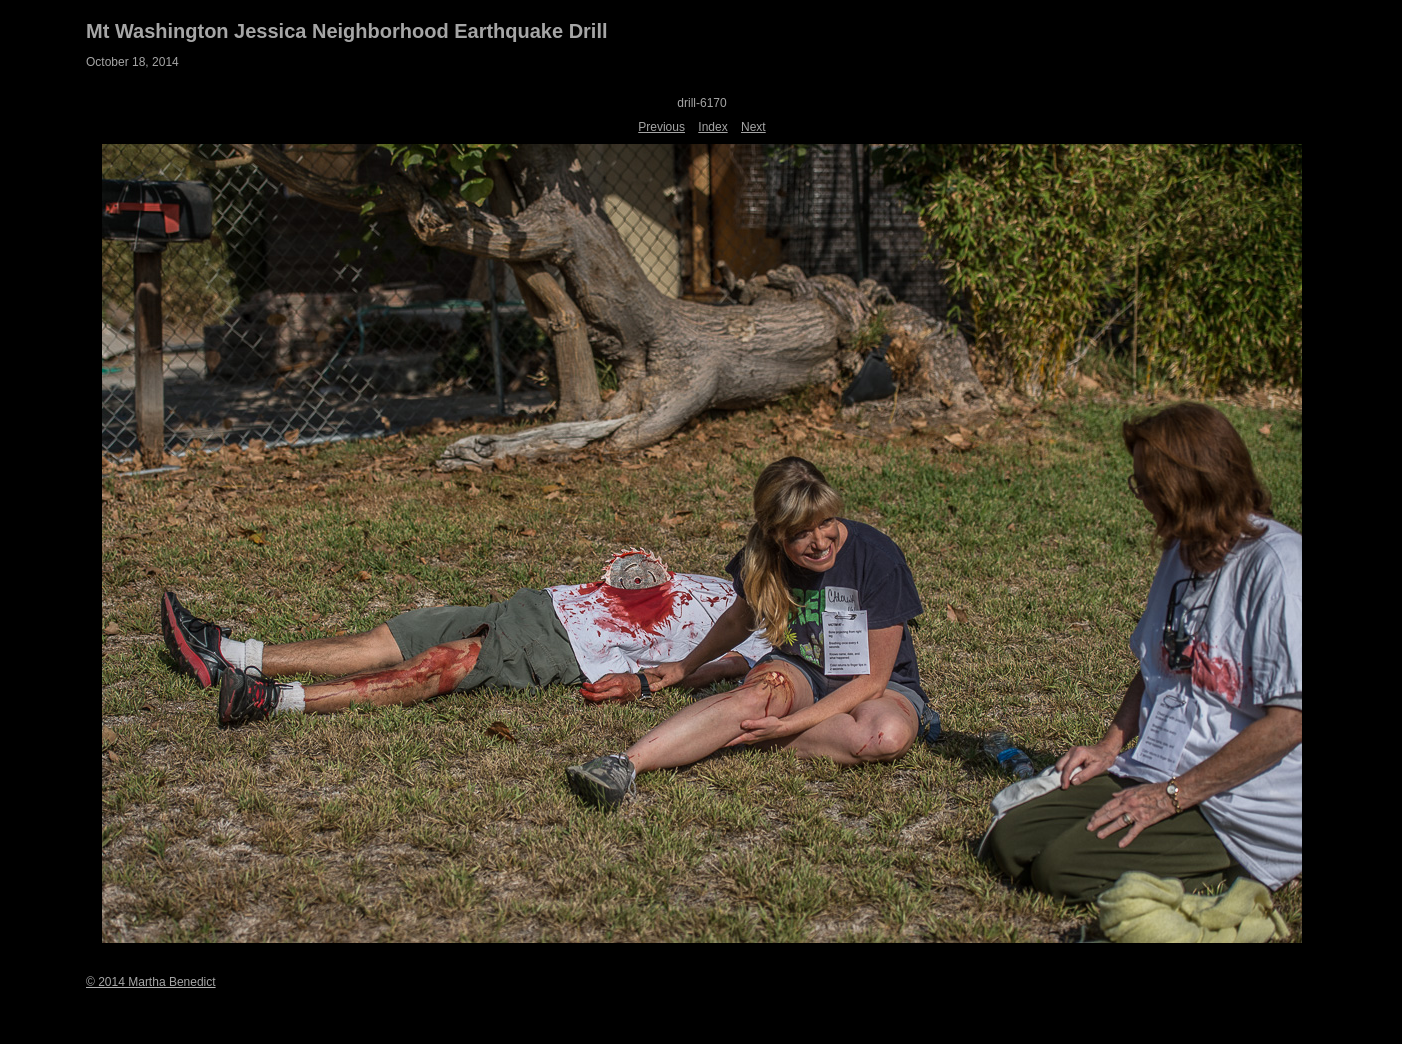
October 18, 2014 (132, 62)
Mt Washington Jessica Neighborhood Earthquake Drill (347, 31)
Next (753, 127)
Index (712, 127)
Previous (661, 127)
